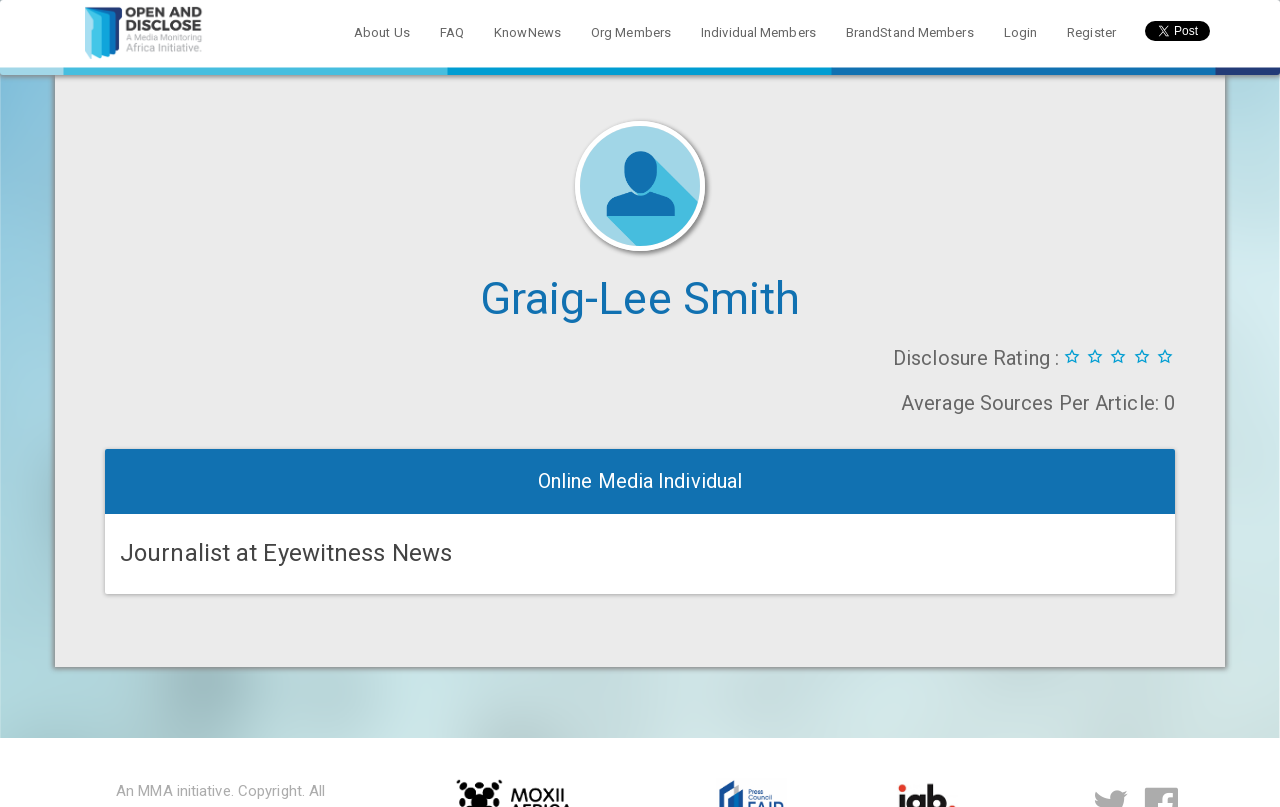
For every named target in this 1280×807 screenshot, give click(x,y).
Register (1091, 32)
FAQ (452, 32)
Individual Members (758, 32)
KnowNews (527, 32)
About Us (382, 32)
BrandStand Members (910, 32)
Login (1021, 32)
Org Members (631, 32)
